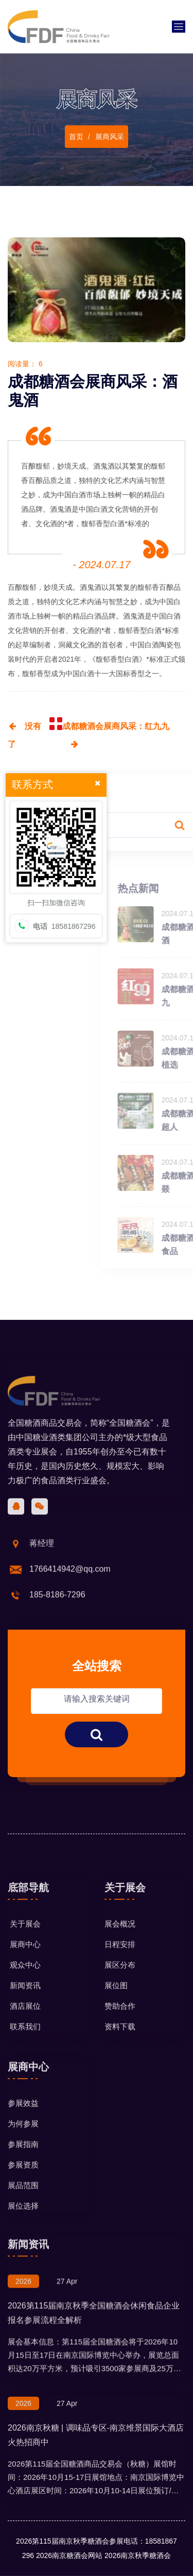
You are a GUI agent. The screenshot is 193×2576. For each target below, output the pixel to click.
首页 (76, 141)
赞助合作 (119, 2083)
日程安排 (119, 2021)
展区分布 (119, 2042)
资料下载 (119, 2103)
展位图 (116, 2062)
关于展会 (24, 2000)
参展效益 (23, 2180)
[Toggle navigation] (178, 27)
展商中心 (24, 2021)
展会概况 (119, 2000)
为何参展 (23, 2200)
